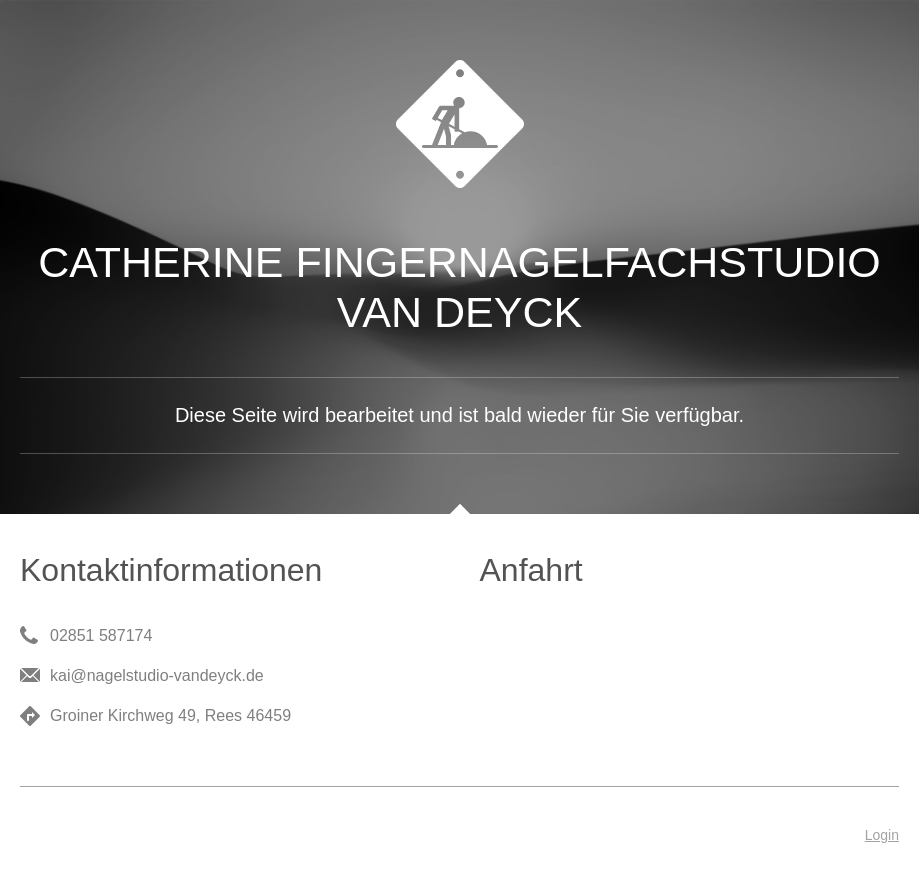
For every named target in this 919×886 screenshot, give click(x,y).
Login (882, 835)
